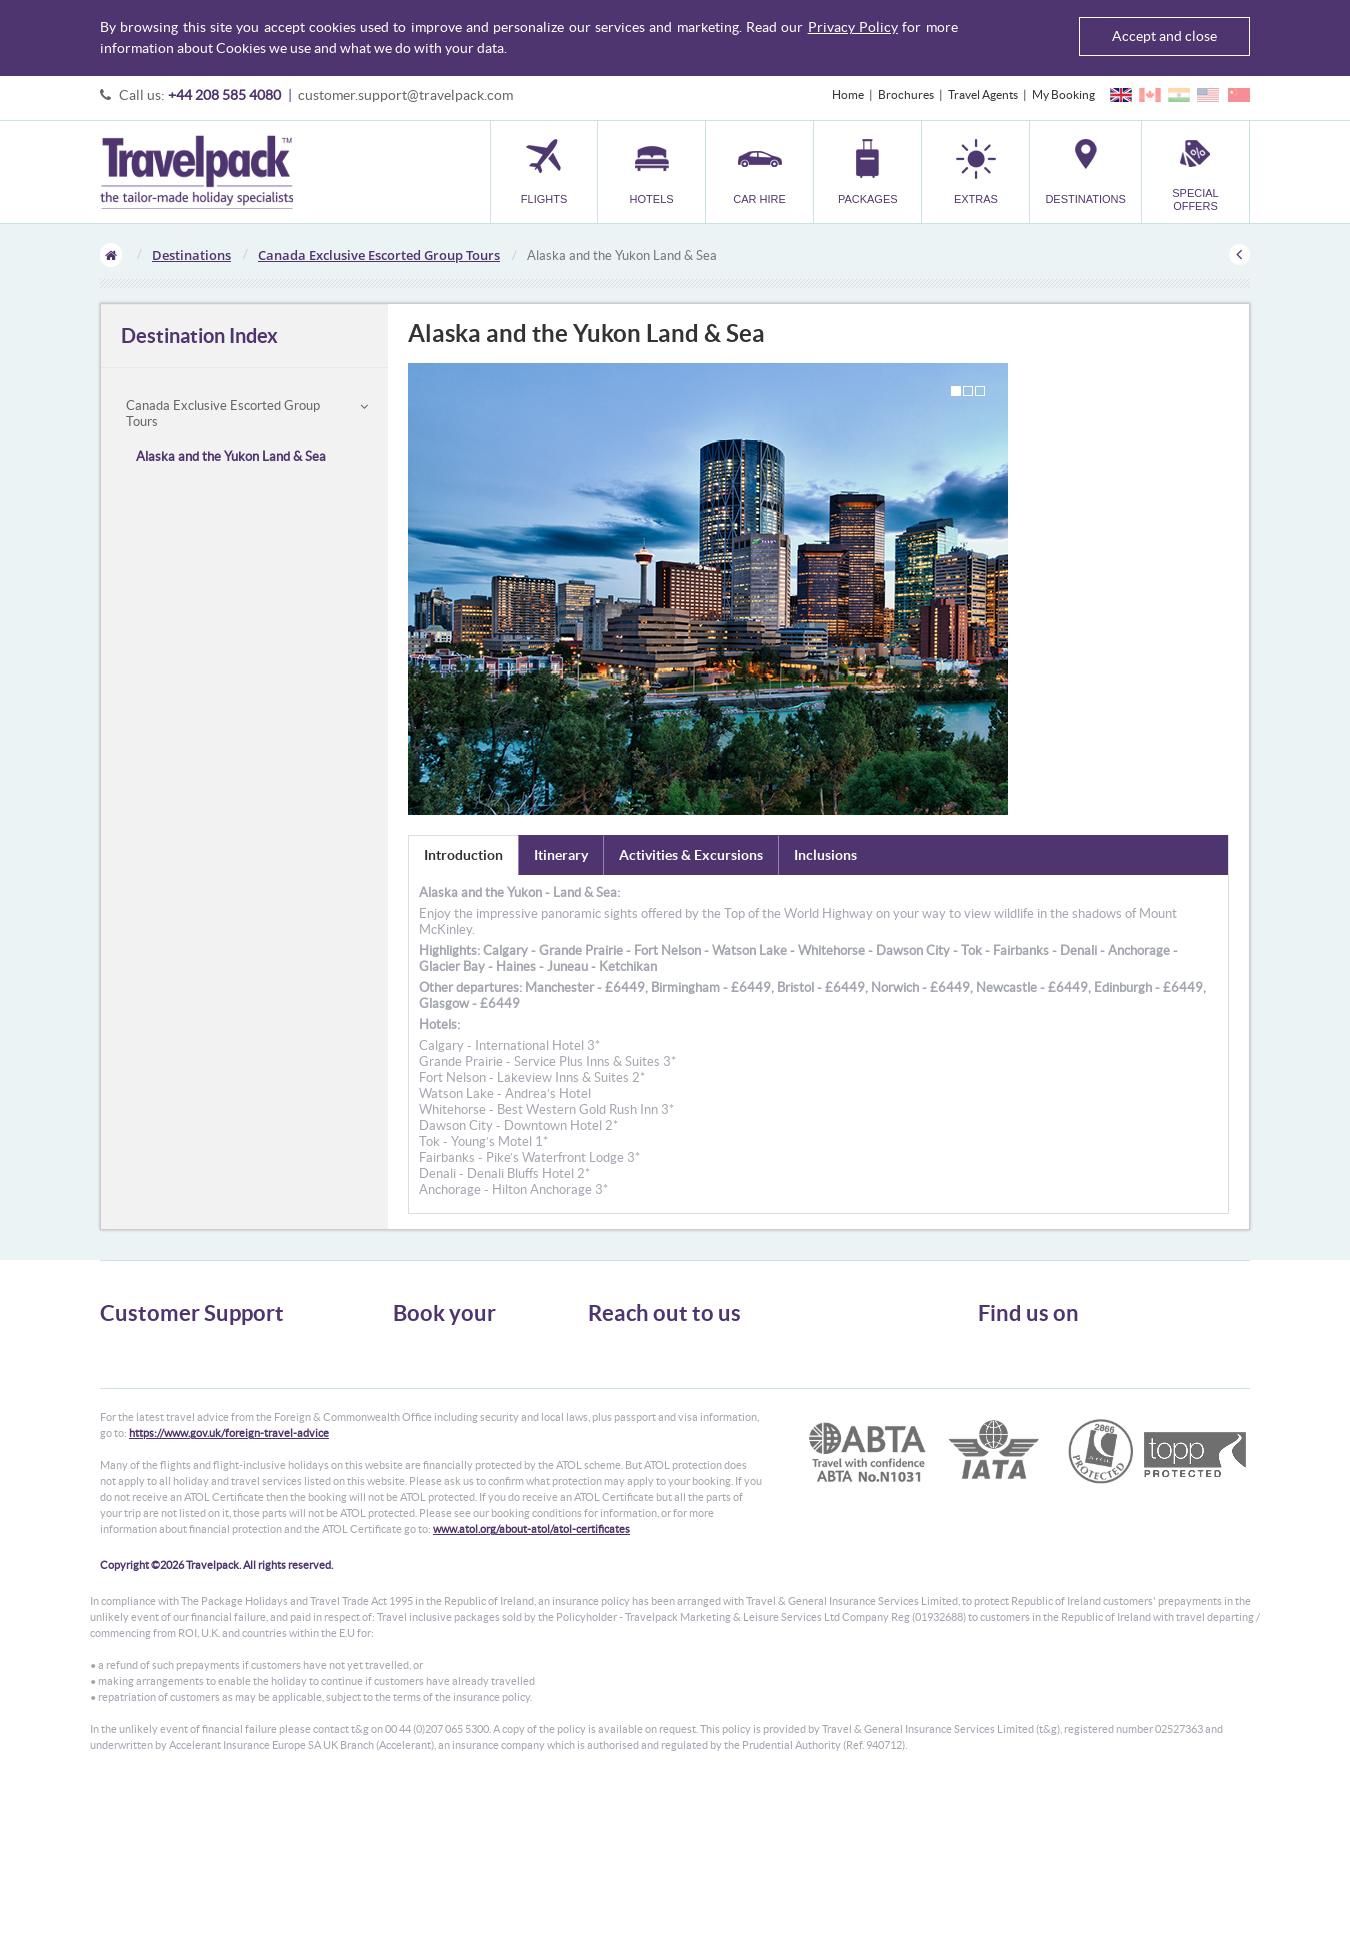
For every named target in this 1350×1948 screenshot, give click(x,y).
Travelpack (196, 172)
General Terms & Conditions (173, 1364)
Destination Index (199, 335)
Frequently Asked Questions (174, 1418)
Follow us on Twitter (1045, 1355)
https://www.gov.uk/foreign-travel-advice (229, 1588)
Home (848, 94)
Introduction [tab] (463, 855)
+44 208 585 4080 (224, 95)
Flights (410, 1346)
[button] (975, 171)
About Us (124, 1346)
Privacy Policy (853, 27)
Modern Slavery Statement (169, 1454)
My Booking (1063, 94)
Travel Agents (983, 94)
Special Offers (429, 1472)
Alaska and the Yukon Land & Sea (231, 456)
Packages (417, 1400)
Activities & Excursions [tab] (691, 855)
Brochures (906, 94)
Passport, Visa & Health (160, 1382)
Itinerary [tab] (561, 855)
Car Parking (423, 1436)
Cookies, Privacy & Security (170, 1400)
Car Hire (415, 1382)
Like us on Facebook (1045, 1386)
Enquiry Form (136, 1436)
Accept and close (1164, 36)
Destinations (191, 255)
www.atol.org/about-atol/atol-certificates (531, 1684)
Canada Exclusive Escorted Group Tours (379, 255)
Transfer (415, 1418)
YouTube (1016, 1417)
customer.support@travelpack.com (405, 95)
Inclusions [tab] (825, 855)
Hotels (410, 1364)
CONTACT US (621, 1484)
